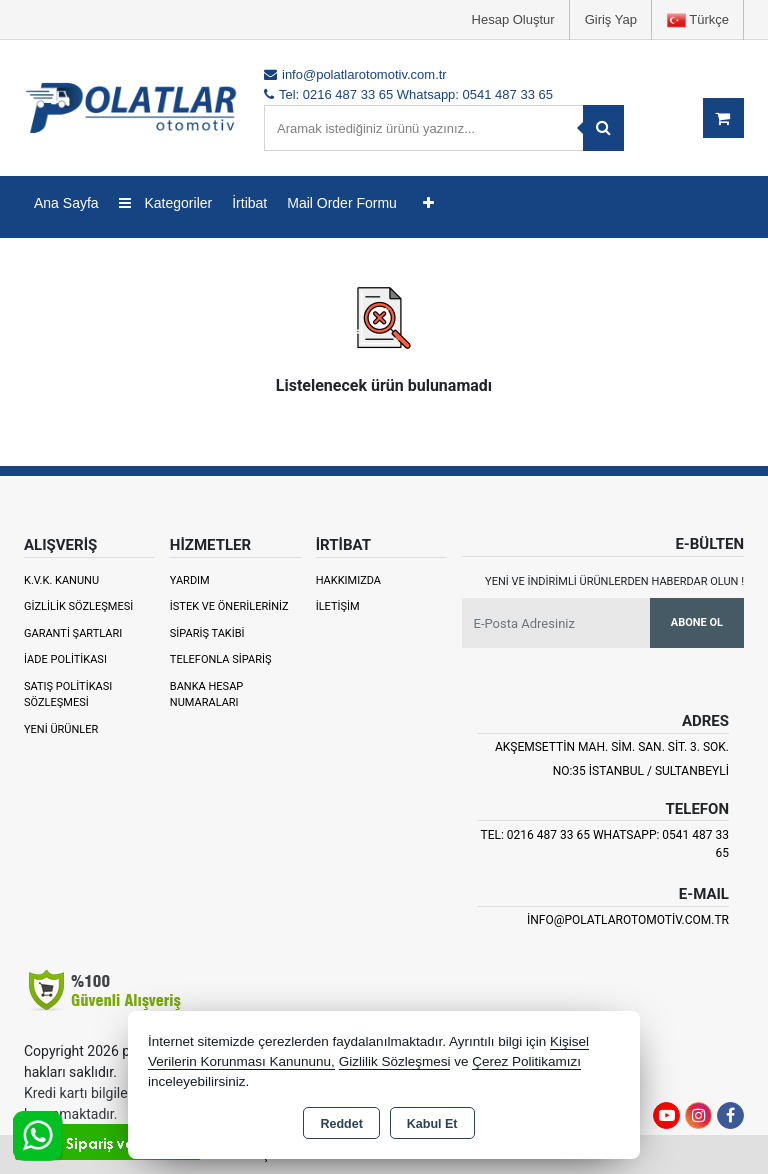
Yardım (190, 580)
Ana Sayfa (66, 203)
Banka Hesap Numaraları (206, 695)
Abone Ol (697, 622)
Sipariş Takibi (207, 633)
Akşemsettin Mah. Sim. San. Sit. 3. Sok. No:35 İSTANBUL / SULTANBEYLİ (612, 759)
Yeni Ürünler (61, 729)
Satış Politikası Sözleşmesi (68, 695)
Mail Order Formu (342, 203)
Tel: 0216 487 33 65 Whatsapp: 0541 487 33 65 (605, 844)
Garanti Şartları (73, 633)
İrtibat (249, 203)
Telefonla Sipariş (221, 659)
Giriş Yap (611, 19)
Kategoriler (166, 203)
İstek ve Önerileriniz (229, 606)
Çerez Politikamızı (526, 1061)
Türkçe (698, 20)
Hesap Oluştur (513, 19)
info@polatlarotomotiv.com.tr (628, 920)
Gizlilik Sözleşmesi (78, 606)
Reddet (341, 1124)
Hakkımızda (348, 580)
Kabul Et (432, 1124)
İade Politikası (65, 659)
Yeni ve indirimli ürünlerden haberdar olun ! (614, 581)
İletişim (338, 606)
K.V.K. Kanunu (61, 580)
